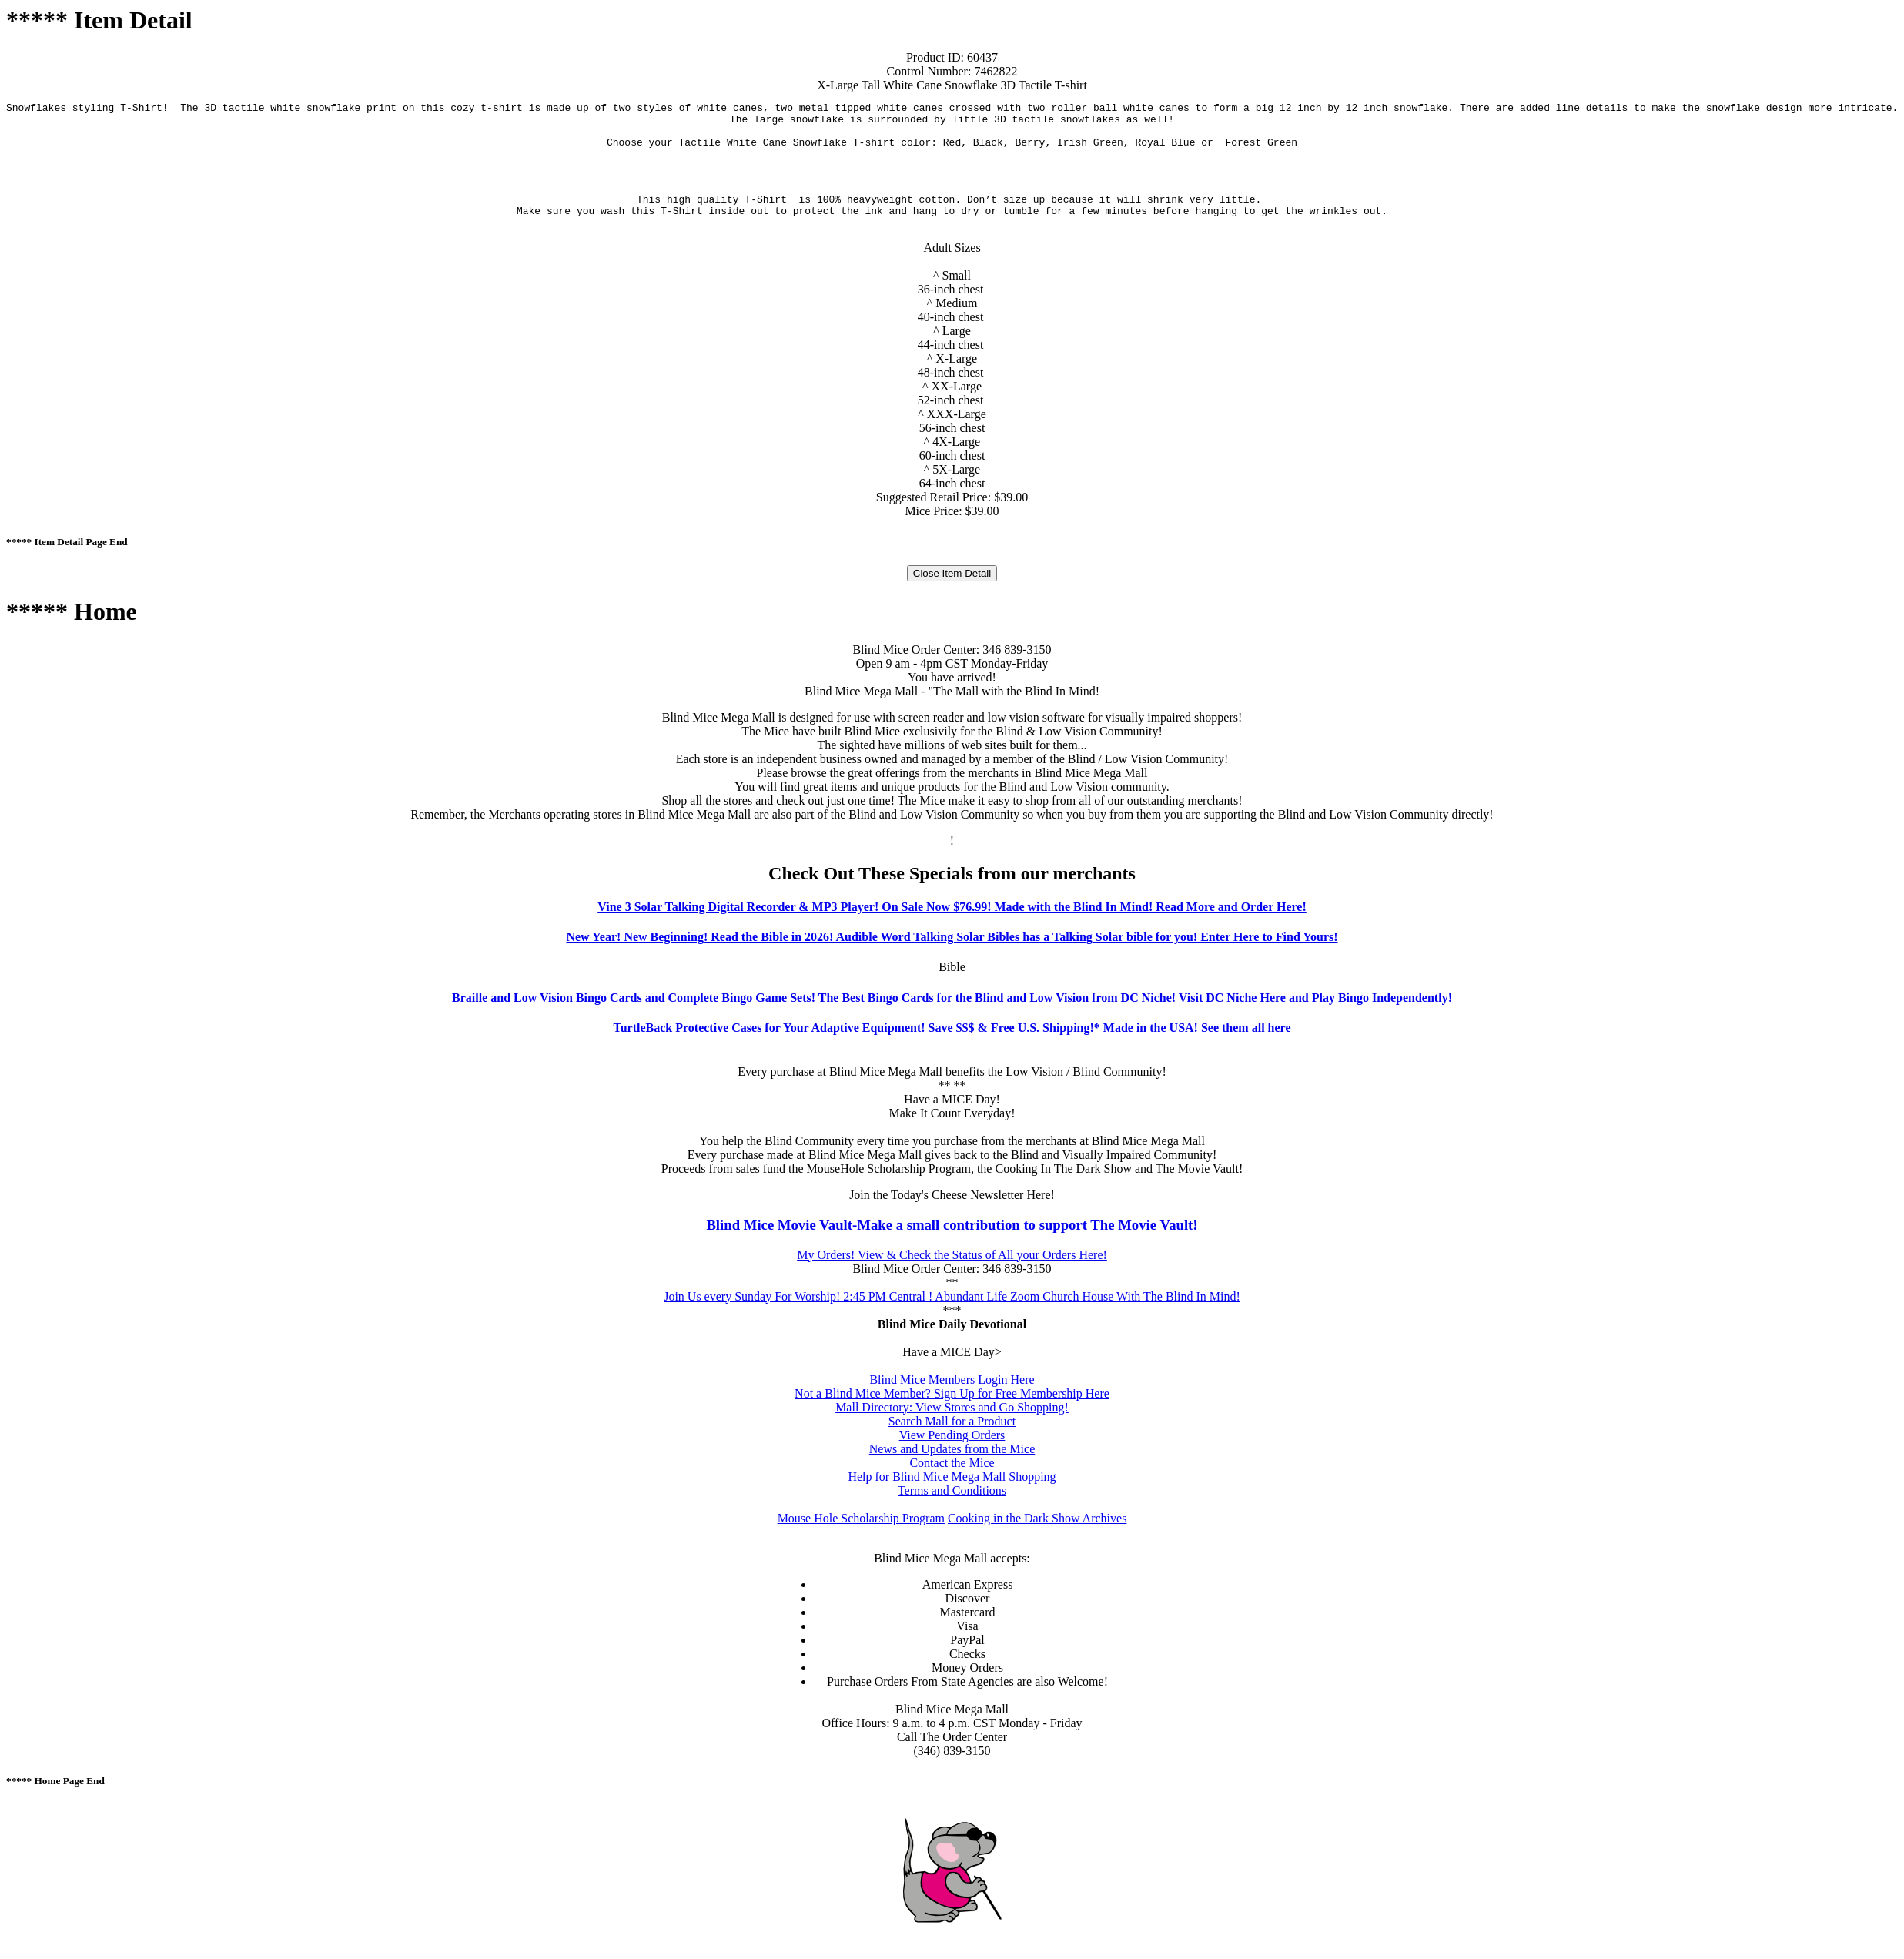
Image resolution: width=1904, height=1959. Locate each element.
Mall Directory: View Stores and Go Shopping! (952, 1423)
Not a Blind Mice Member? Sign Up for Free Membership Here (952, 1409)
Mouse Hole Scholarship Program (861, 1534)
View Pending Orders (952, 1451)
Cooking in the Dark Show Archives (1037, 1534)
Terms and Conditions (952, 1506)
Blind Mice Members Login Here (951, 1395)
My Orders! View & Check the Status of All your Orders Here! (952, 1271)
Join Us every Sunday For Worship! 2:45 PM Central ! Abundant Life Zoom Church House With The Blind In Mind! (952, 1312)
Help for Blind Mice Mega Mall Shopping (952, 1492)
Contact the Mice (951, 1478)
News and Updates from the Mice (952, 1465)
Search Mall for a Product (952, 1437)
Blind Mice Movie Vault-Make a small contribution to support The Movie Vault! (951, 1241)
